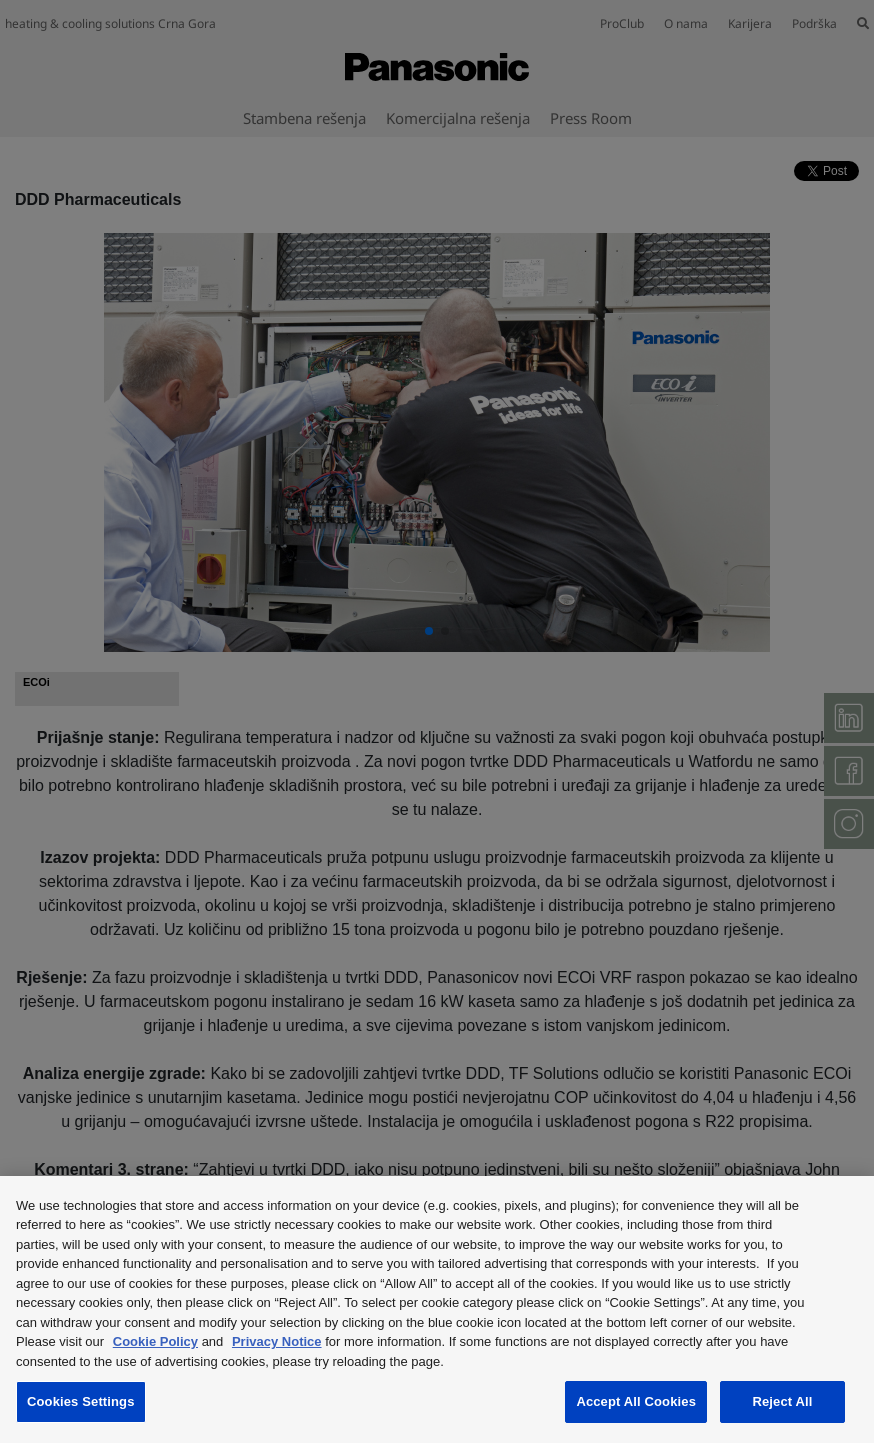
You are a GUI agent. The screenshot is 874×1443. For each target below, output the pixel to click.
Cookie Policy (155, 1341)
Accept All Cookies (636, 1401)
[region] (437, 1309)
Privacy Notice (277, 1341)
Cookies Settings (81, 1401)
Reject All (782, 1401)
